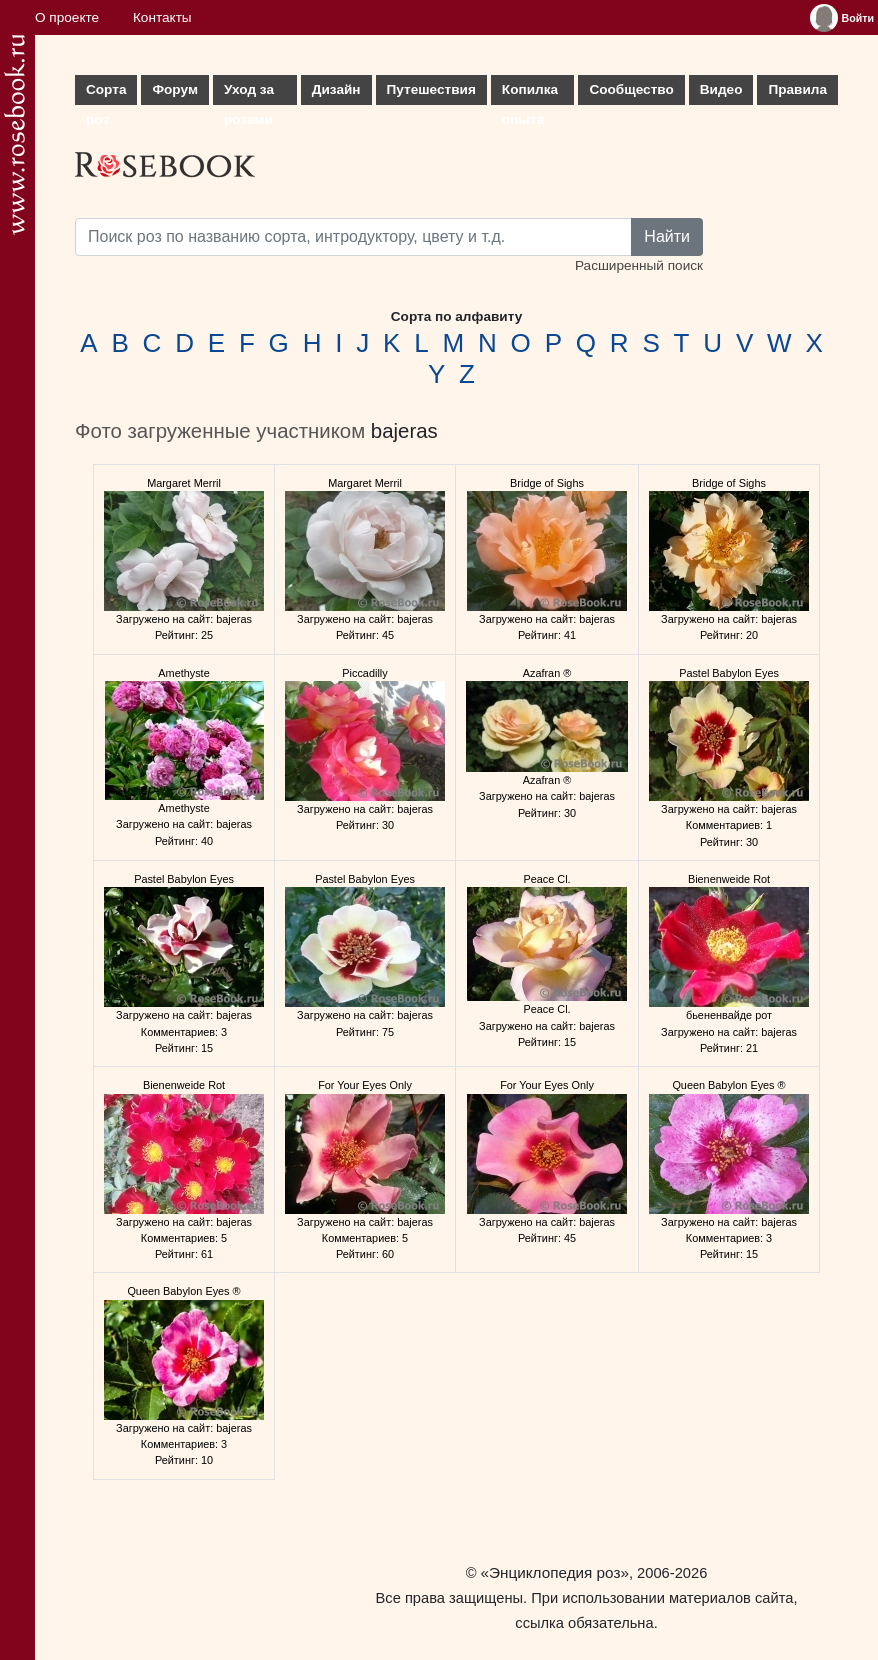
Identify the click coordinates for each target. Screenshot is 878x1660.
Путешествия (431, 89)
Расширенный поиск (639, 265)
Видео (721, 89)
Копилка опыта (530, 93)
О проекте (67, 17)
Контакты (162, 17)
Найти (667, 236)
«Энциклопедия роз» (555, 1572)
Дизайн (336, 89)
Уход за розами (249, 93)
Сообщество (631, 89)
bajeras (404, 431)
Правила (797, 89)
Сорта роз (106, 93)
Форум (174, 89)
